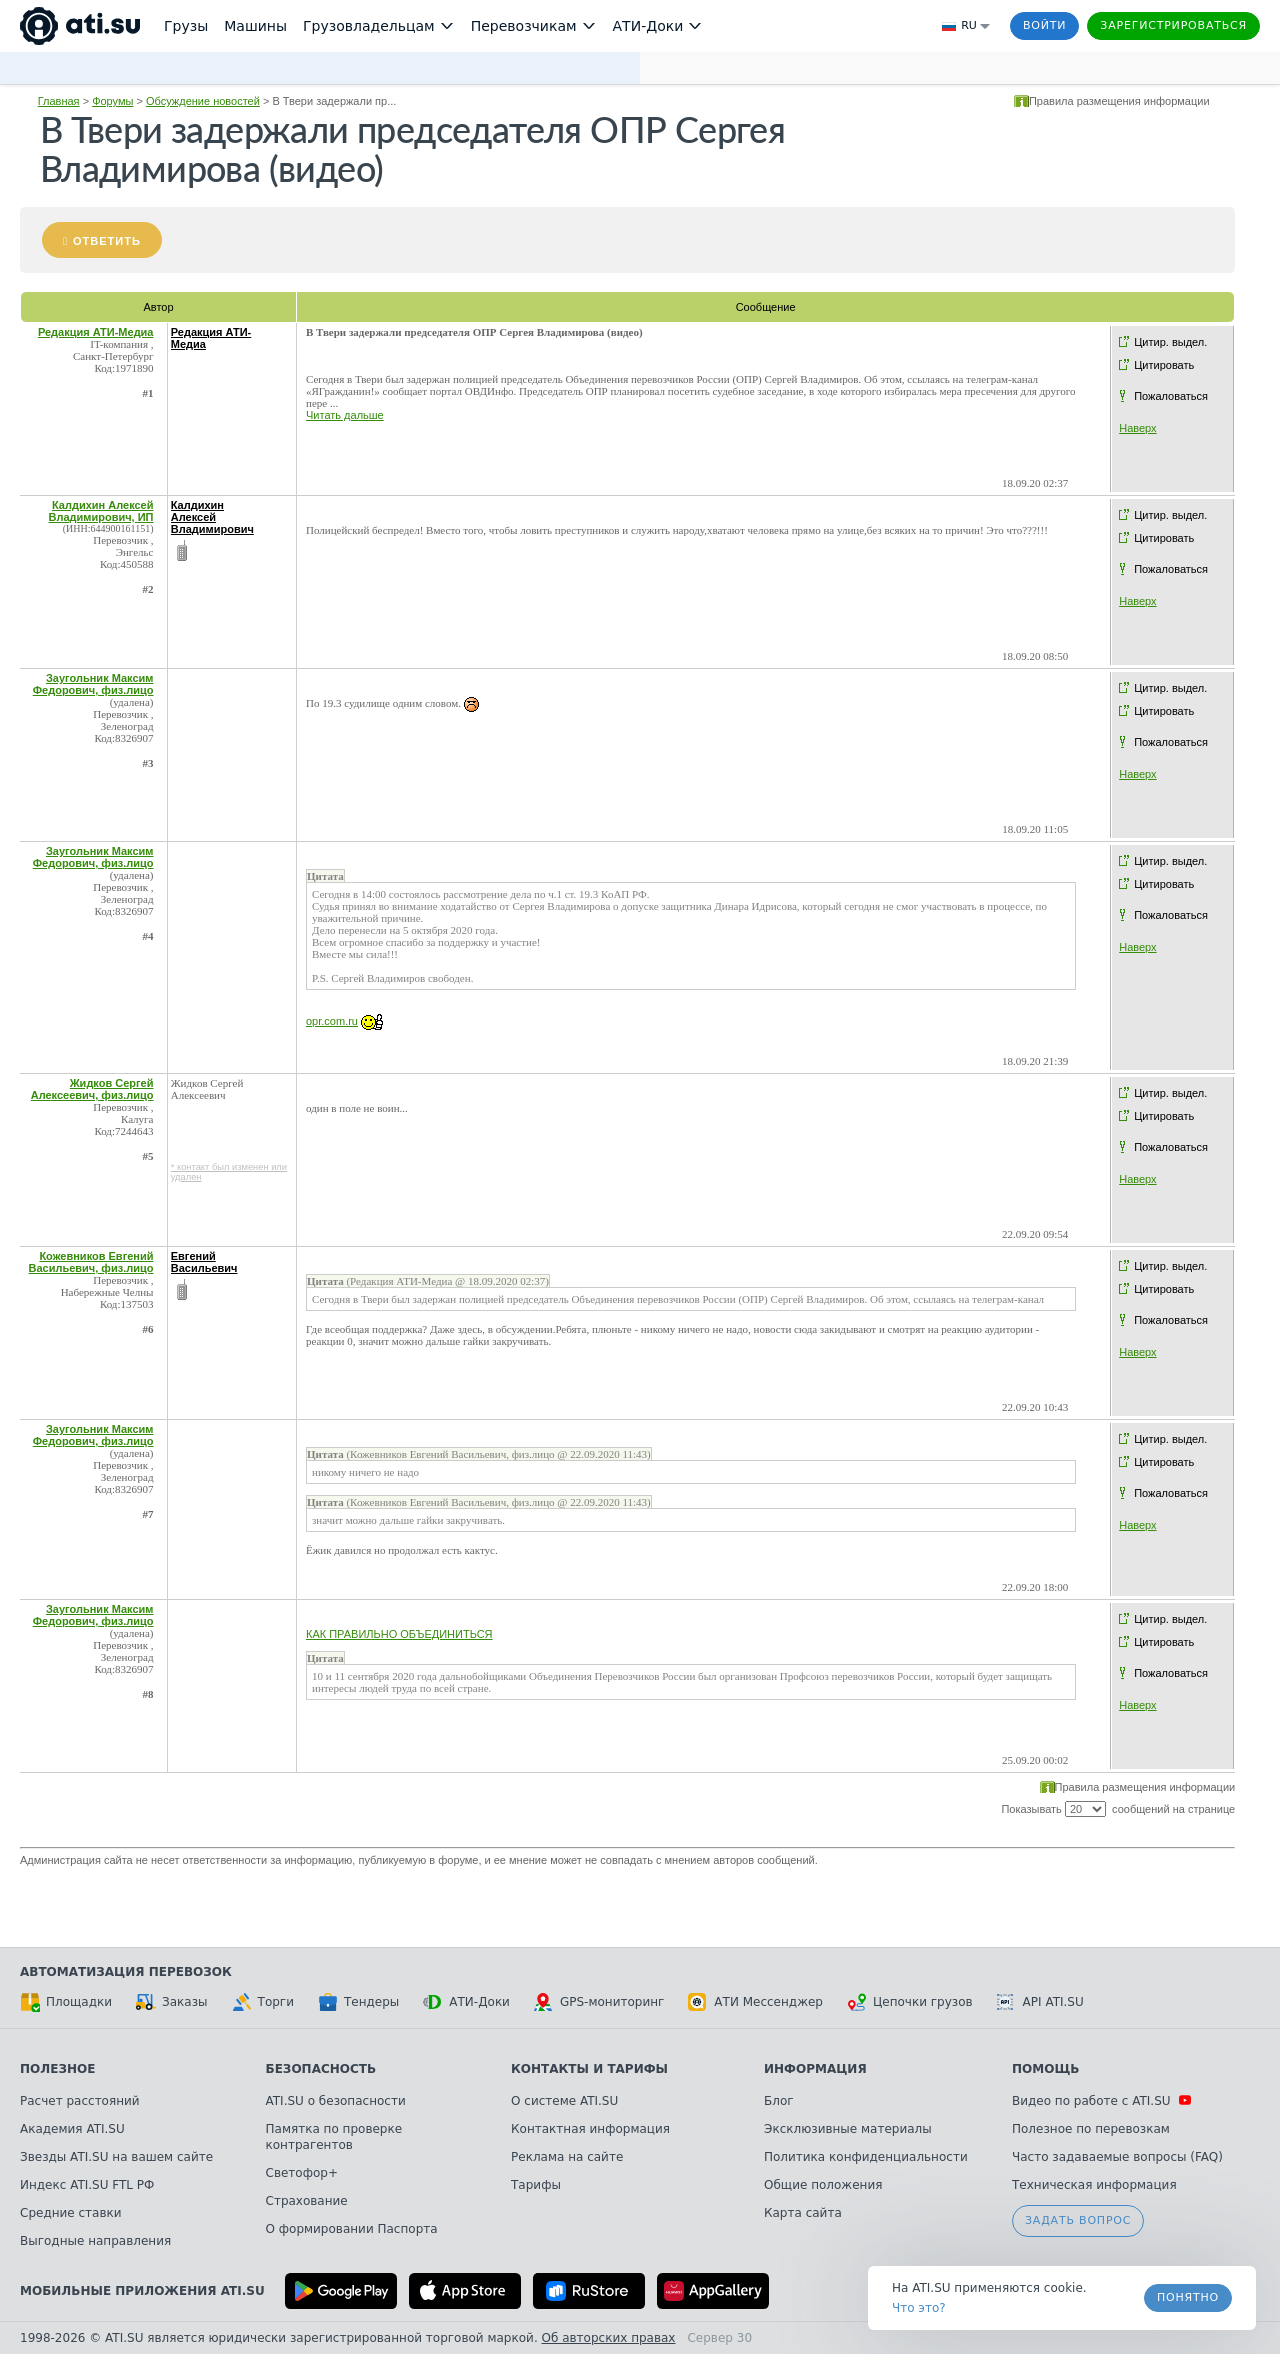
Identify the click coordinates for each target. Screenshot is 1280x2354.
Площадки (66, 2002)
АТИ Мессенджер (755, 2002)
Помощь (1045, 2069)
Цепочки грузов (910, 2002)
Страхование (307, 2201)
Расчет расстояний (80, 2101)
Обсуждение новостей (203, 101)
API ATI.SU (1040, 2002)
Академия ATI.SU (72, 2129)
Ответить (107, 241)
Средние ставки (71, 2213)
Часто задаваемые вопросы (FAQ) (1117, 2157)
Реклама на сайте (567, 2157)
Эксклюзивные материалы (848, 2129)
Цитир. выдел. (1170, 342)
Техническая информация (1094, 2185)
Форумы (112, 101)
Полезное (57, 2069)
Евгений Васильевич (204, 1262)
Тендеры (358, 2002)
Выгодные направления (95, 2241)
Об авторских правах (609, 2338)
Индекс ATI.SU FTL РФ (87, 2185)
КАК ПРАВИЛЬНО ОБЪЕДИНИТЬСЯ (399, 1634)
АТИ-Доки (466, 2002)
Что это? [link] (919, 2308)
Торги (263, 2002)
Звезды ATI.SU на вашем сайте (116, 2157)
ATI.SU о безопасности (336, 2101)
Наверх (1137, 428)
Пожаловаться (1171, 396)
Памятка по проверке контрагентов (334, 2137)
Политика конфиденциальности (866, 2157)
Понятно (1188, 2297)
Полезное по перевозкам (1091, 2129)
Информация (815, 2069)
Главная (59, 101)
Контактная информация (590, 2129)
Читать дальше (345, 415)
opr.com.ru (332, 1021)
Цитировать (1164, 365)
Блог (779, 2101)
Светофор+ (302, 2173)
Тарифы (536, 2185)
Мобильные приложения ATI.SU (142, 2291)
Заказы (172, 2002)
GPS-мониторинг (599, 2002)
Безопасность (321, 2069)
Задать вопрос (1078, 2220)
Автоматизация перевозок (126, 1972)
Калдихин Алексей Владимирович (212, 517)
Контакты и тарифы (589, 2069)
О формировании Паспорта (352, 2229)
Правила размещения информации (1119, 101)
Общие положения (823, 2185)
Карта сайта (803, 2213)
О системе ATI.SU (564, 2101)
